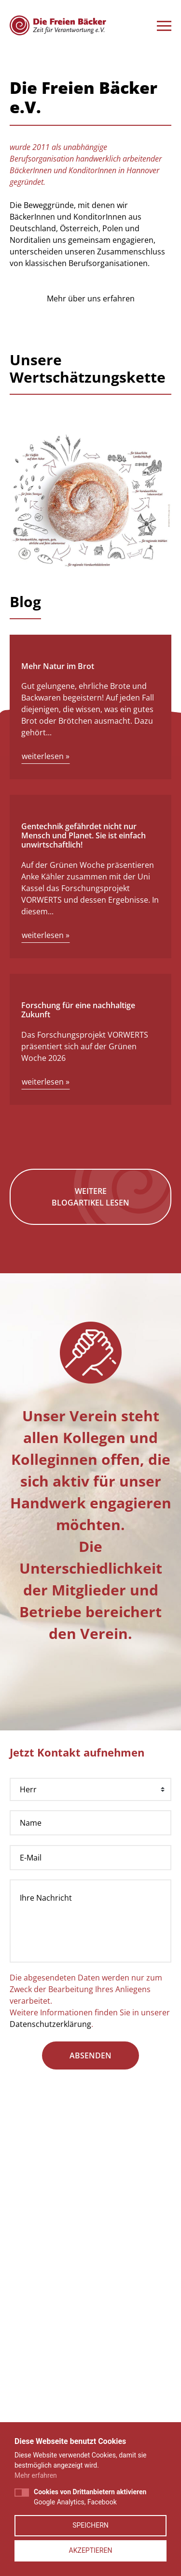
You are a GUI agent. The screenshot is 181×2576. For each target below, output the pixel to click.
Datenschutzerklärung (50, 2388)
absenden (90, 2420)
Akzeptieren (90, 2550)
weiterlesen (46, 930)
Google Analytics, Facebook (90, 2497)
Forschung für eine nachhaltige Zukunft (78, 1375)
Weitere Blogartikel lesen (90, 1561)
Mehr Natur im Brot (57, 840)
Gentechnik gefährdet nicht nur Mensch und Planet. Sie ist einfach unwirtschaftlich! (83, 1104)
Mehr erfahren (35, 2475)
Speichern (90, 2525)
